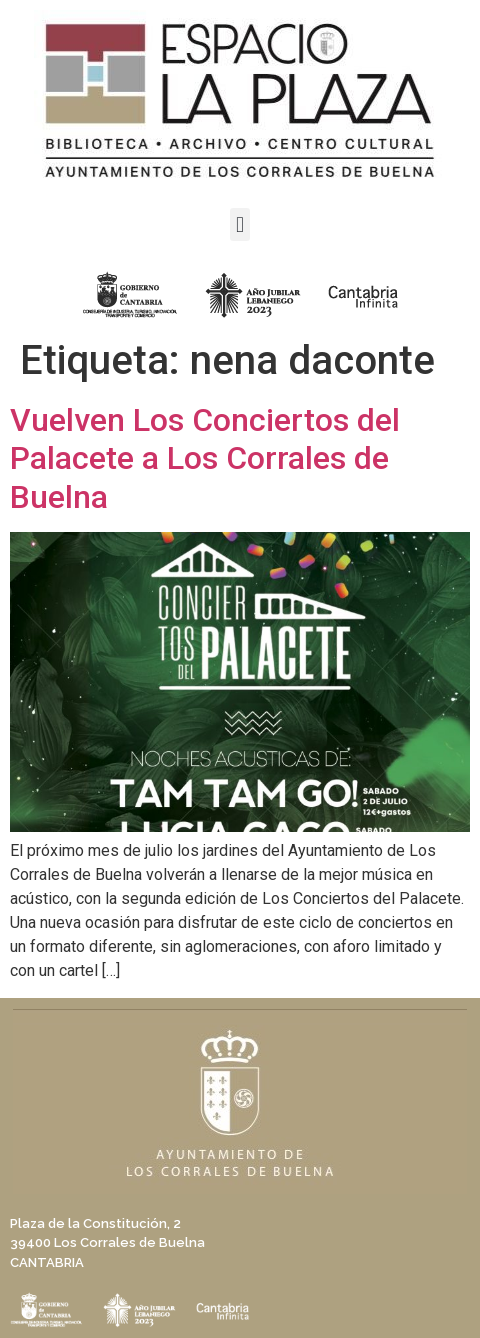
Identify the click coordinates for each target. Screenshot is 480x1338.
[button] (239, 224)
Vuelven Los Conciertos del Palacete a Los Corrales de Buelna (205, 458)
